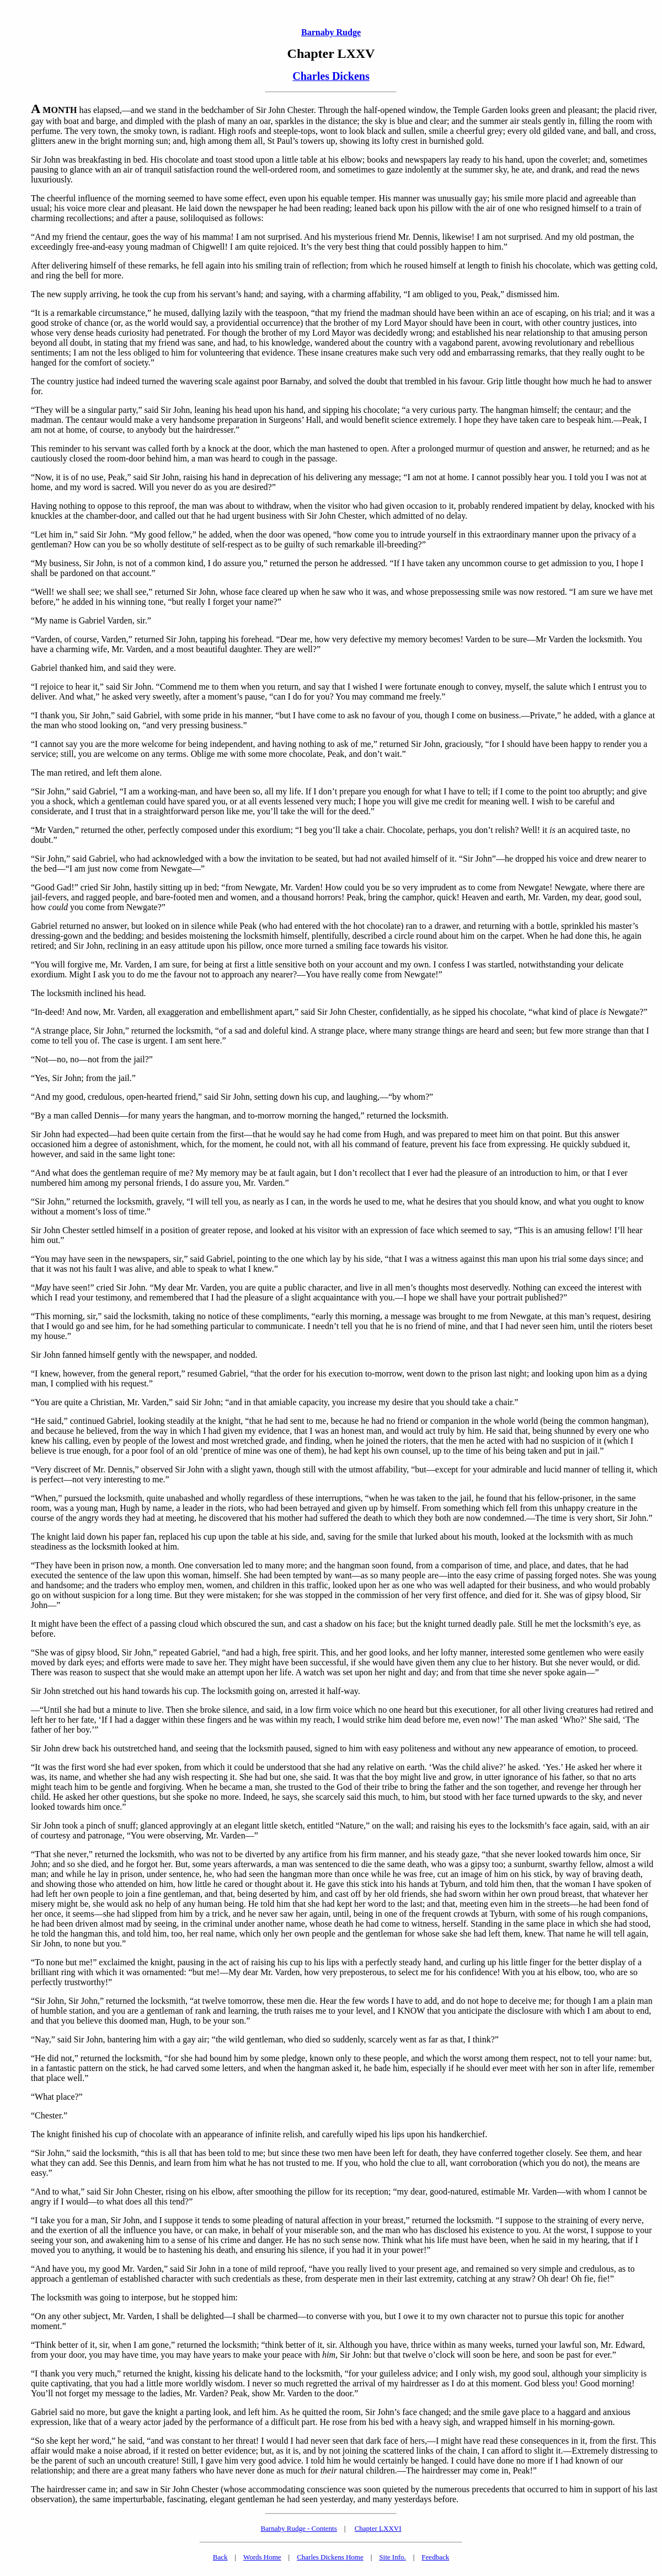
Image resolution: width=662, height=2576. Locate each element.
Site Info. (392, 2557)
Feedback (435, 2557)
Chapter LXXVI (378, 2528)
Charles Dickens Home (330, 2557)
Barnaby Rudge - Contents (299, 2528)
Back (220, 2557)
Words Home (262, 2557)
